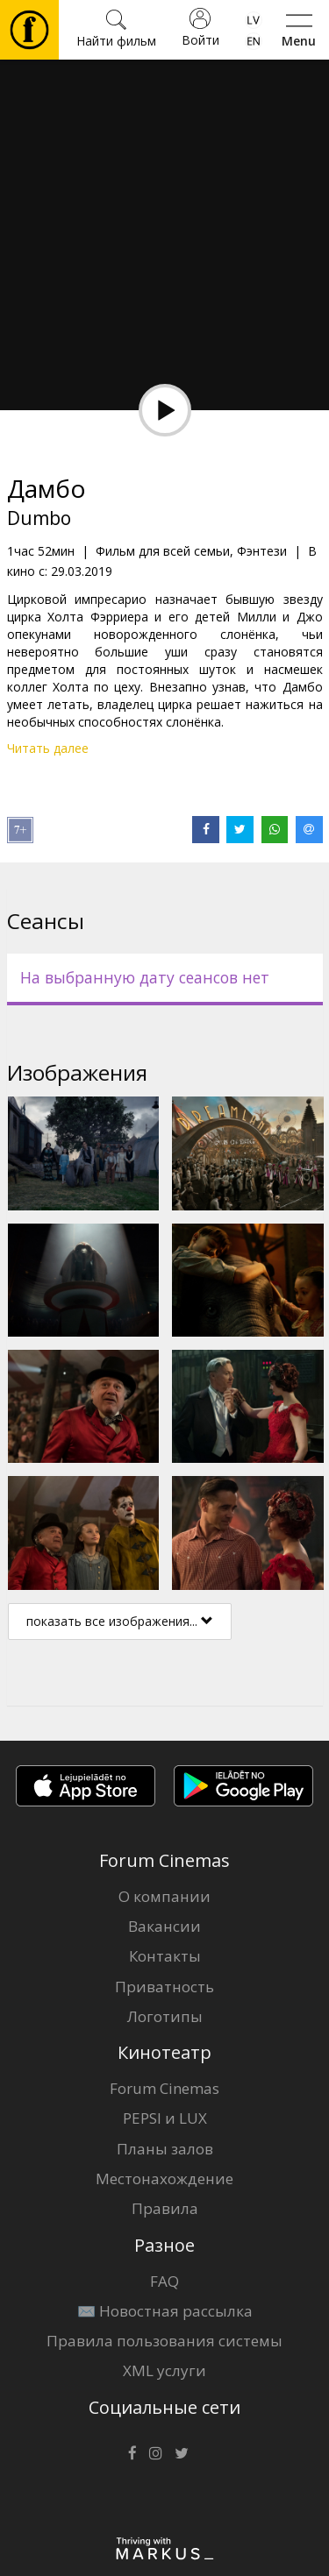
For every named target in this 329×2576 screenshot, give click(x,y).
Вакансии (164, 1926)
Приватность (164, 1986)
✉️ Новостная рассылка (165, 2311)
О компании (164, 1896)
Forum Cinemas (164, 2088)
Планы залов (165, 2149)
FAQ (164, 2281)
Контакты (165, 1956)
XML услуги (164, 2370)
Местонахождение (164, 2178)
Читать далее (48, 748)
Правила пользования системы (164, 2341)
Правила (165, 2208)
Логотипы (165, 2016)
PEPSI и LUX (165, 2118)
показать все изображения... (119, 1621)
